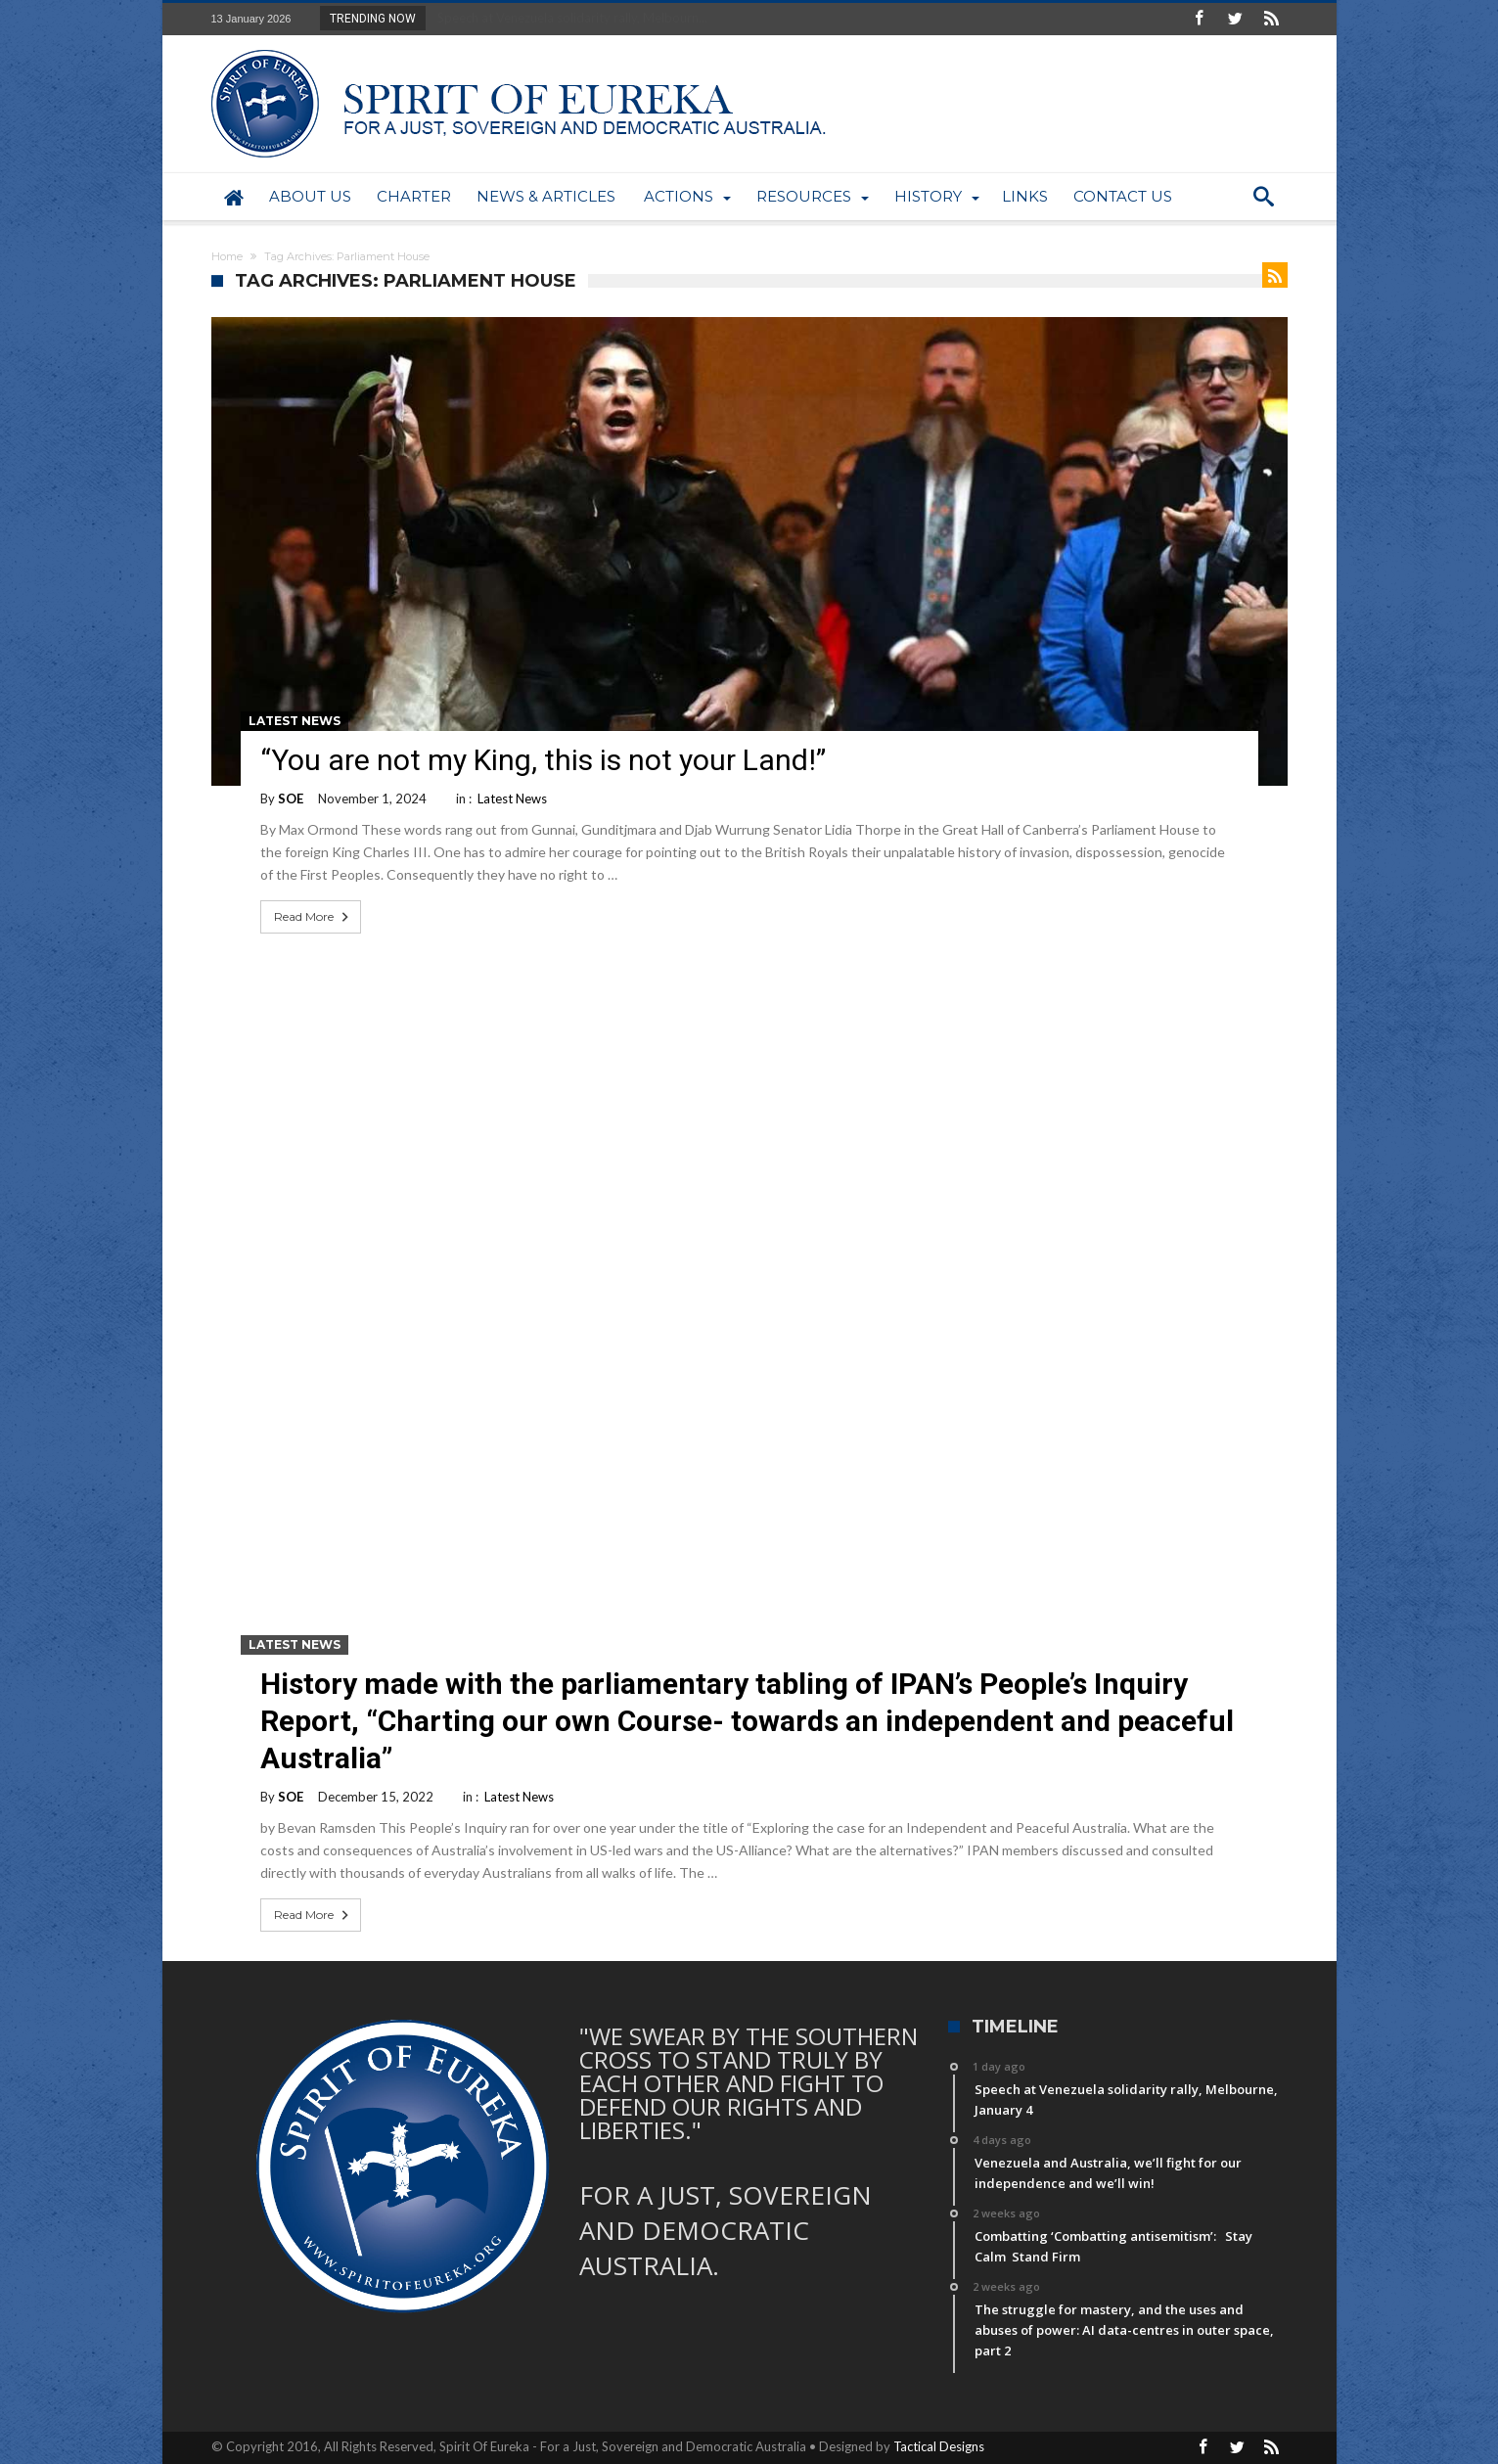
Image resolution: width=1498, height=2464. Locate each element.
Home (227, 256)
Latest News (294, 720)
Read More (313, 917)
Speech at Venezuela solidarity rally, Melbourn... (568, 17)
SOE (290, 798)
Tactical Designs (938, 2446)
